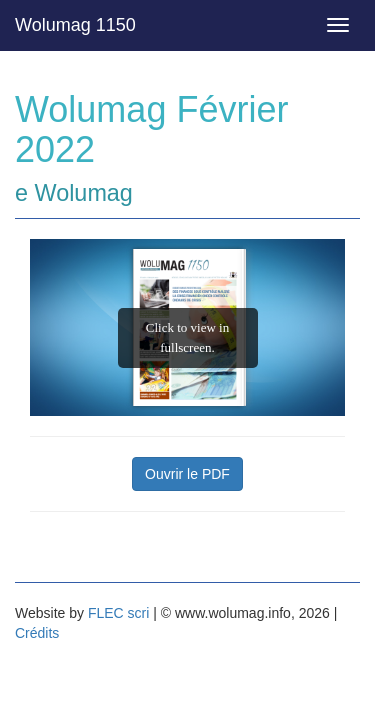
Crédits (37, 633)
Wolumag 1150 (75, 25)
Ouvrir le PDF (187, 474)
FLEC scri (118, 613)
